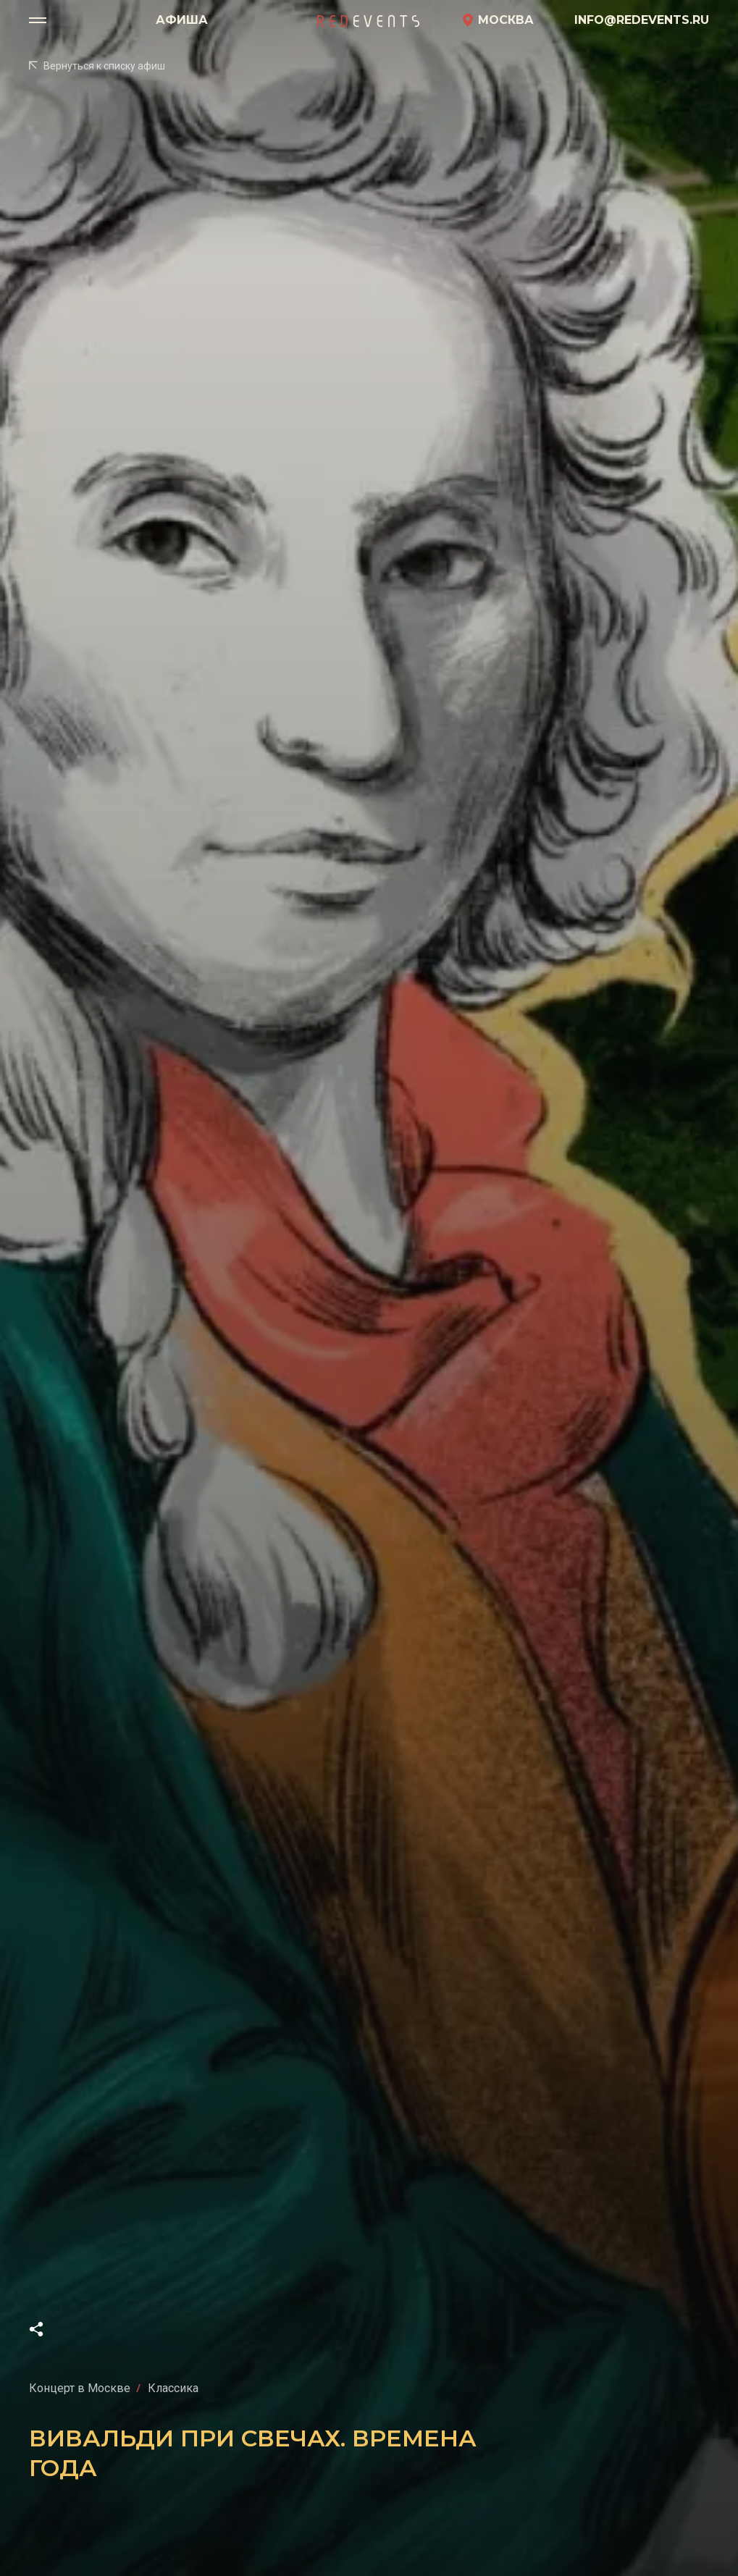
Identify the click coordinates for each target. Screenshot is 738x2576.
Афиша (182, 20)
